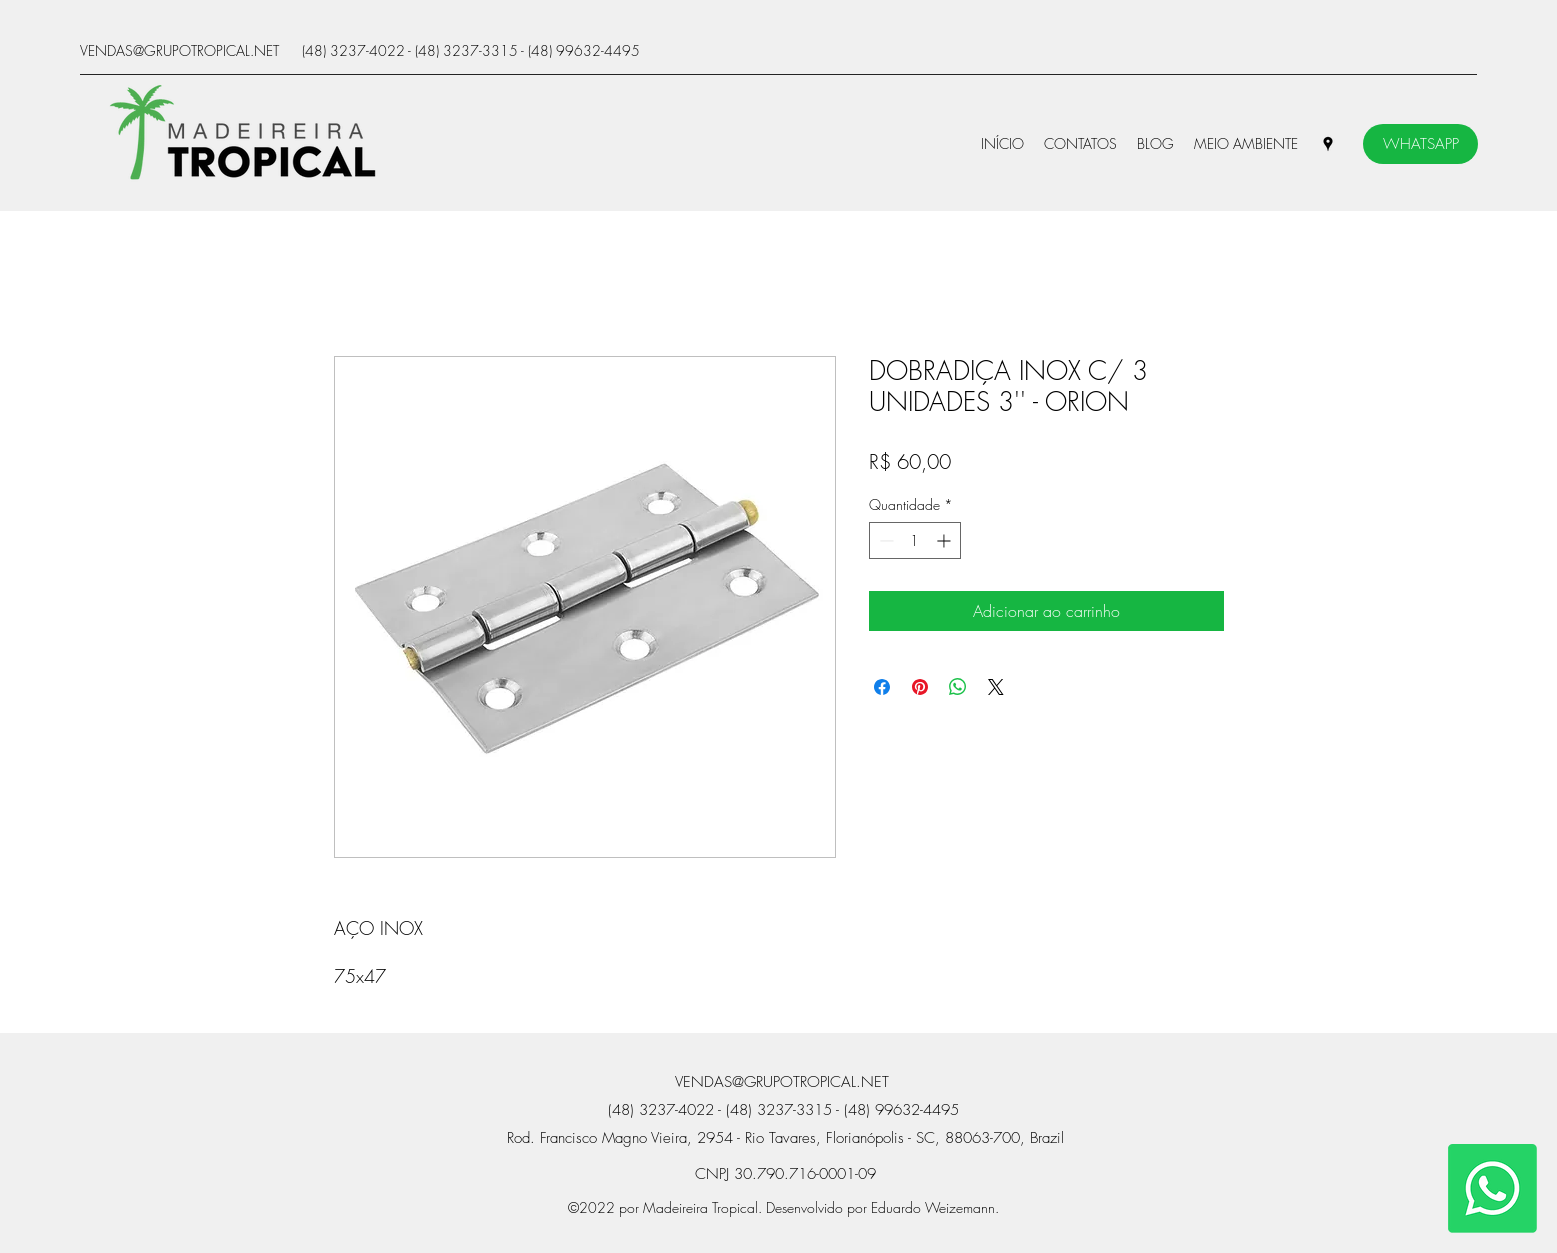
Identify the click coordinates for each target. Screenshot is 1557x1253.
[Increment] (945, 540)
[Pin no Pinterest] (920, 687)
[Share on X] (996, 687)
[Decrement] (884, 540)
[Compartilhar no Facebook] (882, 687)
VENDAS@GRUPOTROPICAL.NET (179, 50)
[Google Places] (1328, 144)
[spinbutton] (915, 540)
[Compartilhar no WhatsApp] (958, 687)
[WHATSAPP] (1420, 144)
